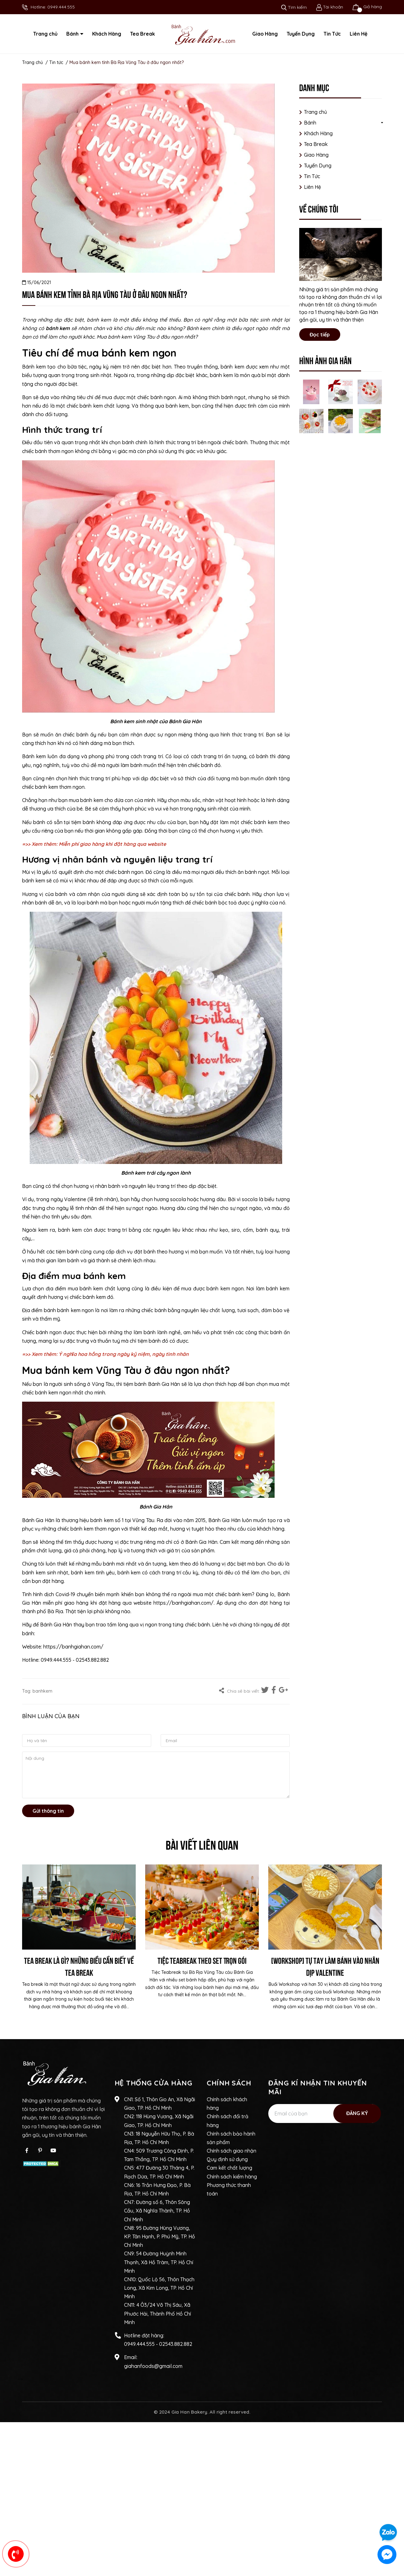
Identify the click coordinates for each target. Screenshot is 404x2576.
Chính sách (229, 2083)
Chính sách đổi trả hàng (227, 2120)
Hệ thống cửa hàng (154, 2083)
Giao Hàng (316, 155)
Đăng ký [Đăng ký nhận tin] (357, 2113)
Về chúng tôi (318, 208)
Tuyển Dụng (317, 165)
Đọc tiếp (320, 334)
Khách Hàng (318, 133)
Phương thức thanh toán (229, 2189)
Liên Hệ (312, 187)
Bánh (310, 122)
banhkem (42, 1691)
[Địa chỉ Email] (324, 2113)
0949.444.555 (61, 7)
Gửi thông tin (48, 1811)
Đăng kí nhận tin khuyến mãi (317, 2087)
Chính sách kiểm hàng (232, 2176)
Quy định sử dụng (227, 2159)
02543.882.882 (175, 2344)
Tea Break (316, 144)
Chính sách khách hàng (227, 2103)
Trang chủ (315, 112)
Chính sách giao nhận (231, 2151)
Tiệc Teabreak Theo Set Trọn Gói (202, 1960)
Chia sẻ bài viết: (239, 1691)
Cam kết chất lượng (229, 2168)
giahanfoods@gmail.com (153, 2366)
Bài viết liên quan (202, 1844)
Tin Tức (312, 176)
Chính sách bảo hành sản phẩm (231, 2138)
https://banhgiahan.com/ (183, 1603)
